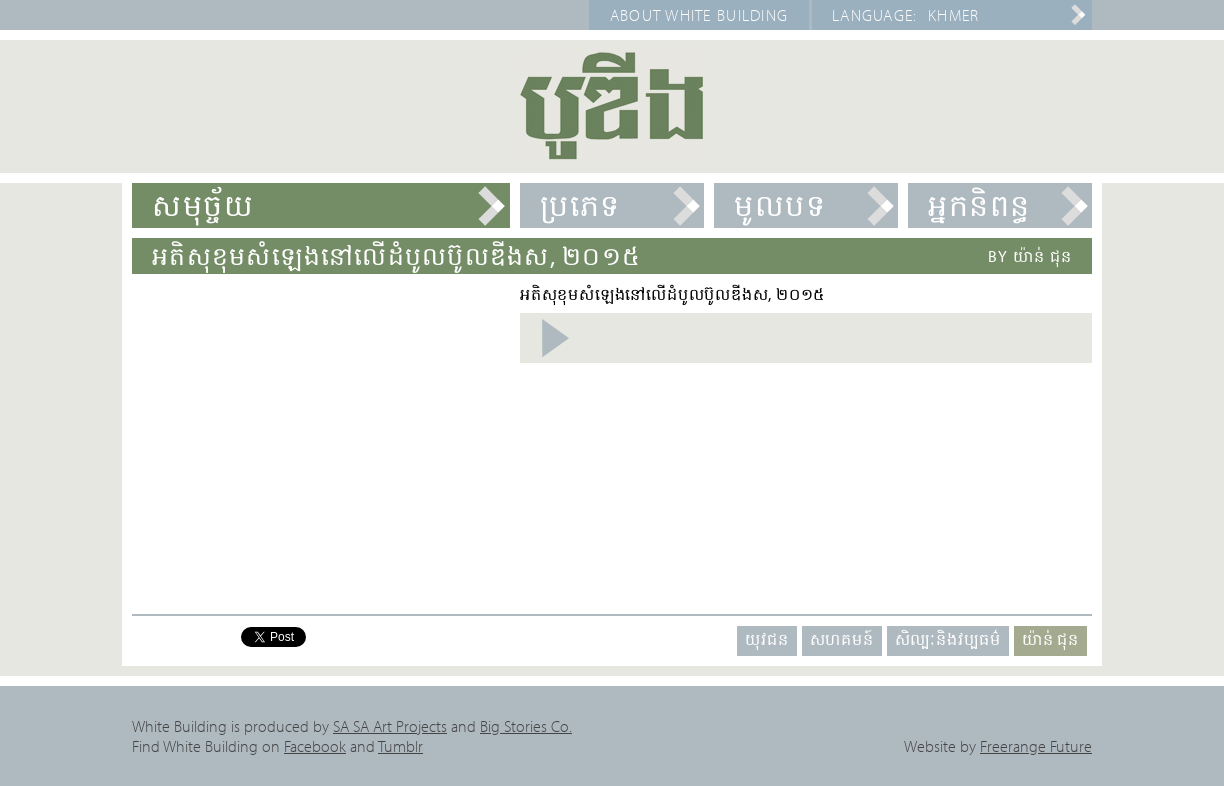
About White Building (699, 15)
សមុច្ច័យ (203, 205)
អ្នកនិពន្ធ (979, 205)
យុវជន (766, 639)
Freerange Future (1036, 746)
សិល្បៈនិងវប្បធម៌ (948, 639)
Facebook (315, 746)
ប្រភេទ (580, 205)
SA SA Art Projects (390, 726)
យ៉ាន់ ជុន (1050, 639)
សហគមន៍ (842, 639)
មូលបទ (780, 205)
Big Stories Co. (526, 726)
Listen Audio (554, 338)
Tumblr (400, 746)
